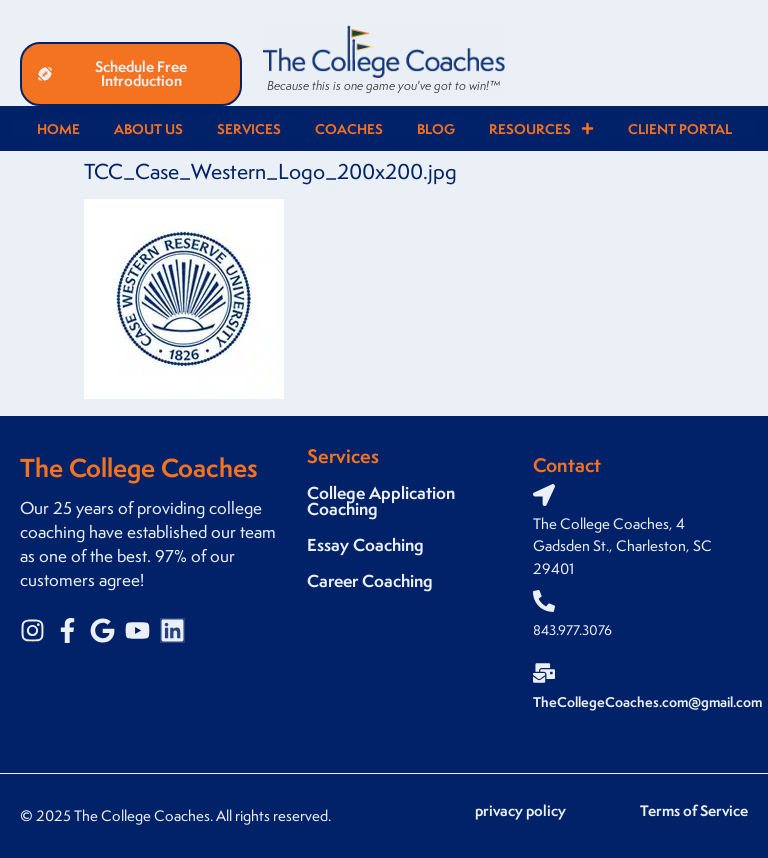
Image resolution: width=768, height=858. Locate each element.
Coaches (349, 128)
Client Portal (680, 128)
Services (249, 128)
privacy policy (520, 810)
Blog (436, 128)
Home (58, 128)
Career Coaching (370, 580)
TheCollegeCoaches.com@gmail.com (647, 701)
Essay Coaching (365, 544)
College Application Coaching (381, 500)
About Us (148, 128)
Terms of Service (694, 810)
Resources (541, 128)
